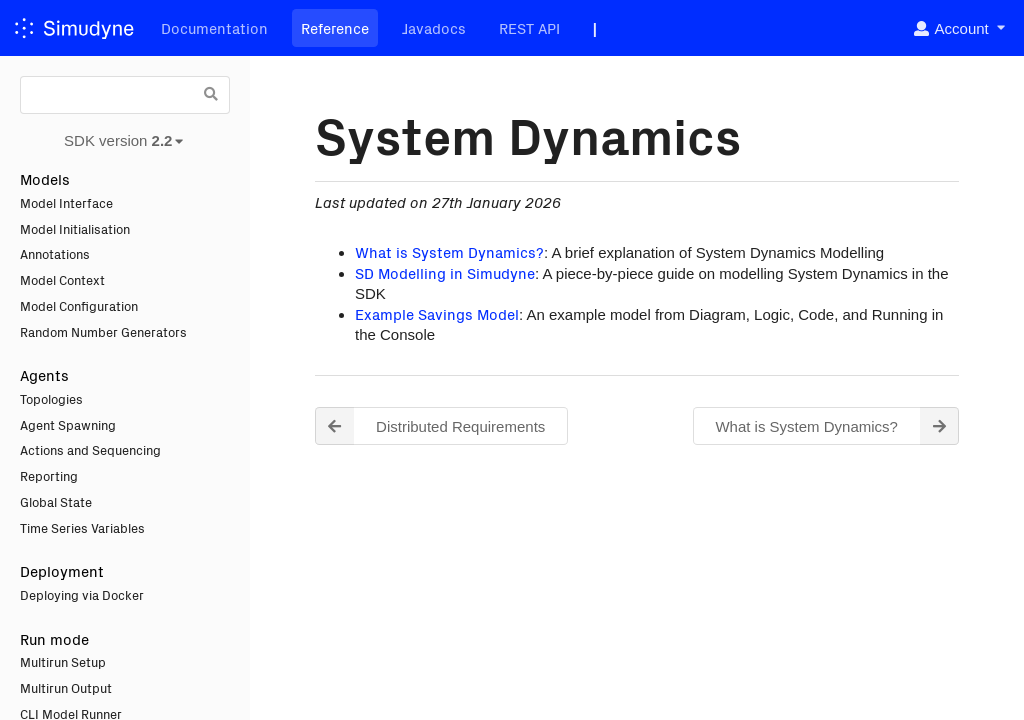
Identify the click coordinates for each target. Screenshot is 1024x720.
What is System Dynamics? (449, 251)
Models (45, 178)
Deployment (62, 570)
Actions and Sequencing (90, 449)
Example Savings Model (437, 313)
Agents (44, 374)
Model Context (62, 279)
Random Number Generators (103, 331)
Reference (335, 27)
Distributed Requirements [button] (430, 426)
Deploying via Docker (82, 594)
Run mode (54, 638)
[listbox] (958, 28)
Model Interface (66, 202)
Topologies (51, 398)
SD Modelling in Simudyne (445, 272)
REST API (529, 27)
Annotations (55, 253)
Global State (56, 501)
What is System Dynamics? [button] (837, 426)
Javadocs (434, 27)
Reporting (49, 475)
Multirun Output (66, 687)
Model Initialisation (75, 228)
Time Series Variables (82, 527)
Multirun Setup (63, 661)
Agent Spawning (68, 424)
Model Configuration (79, 305)
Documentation (214, 27)
